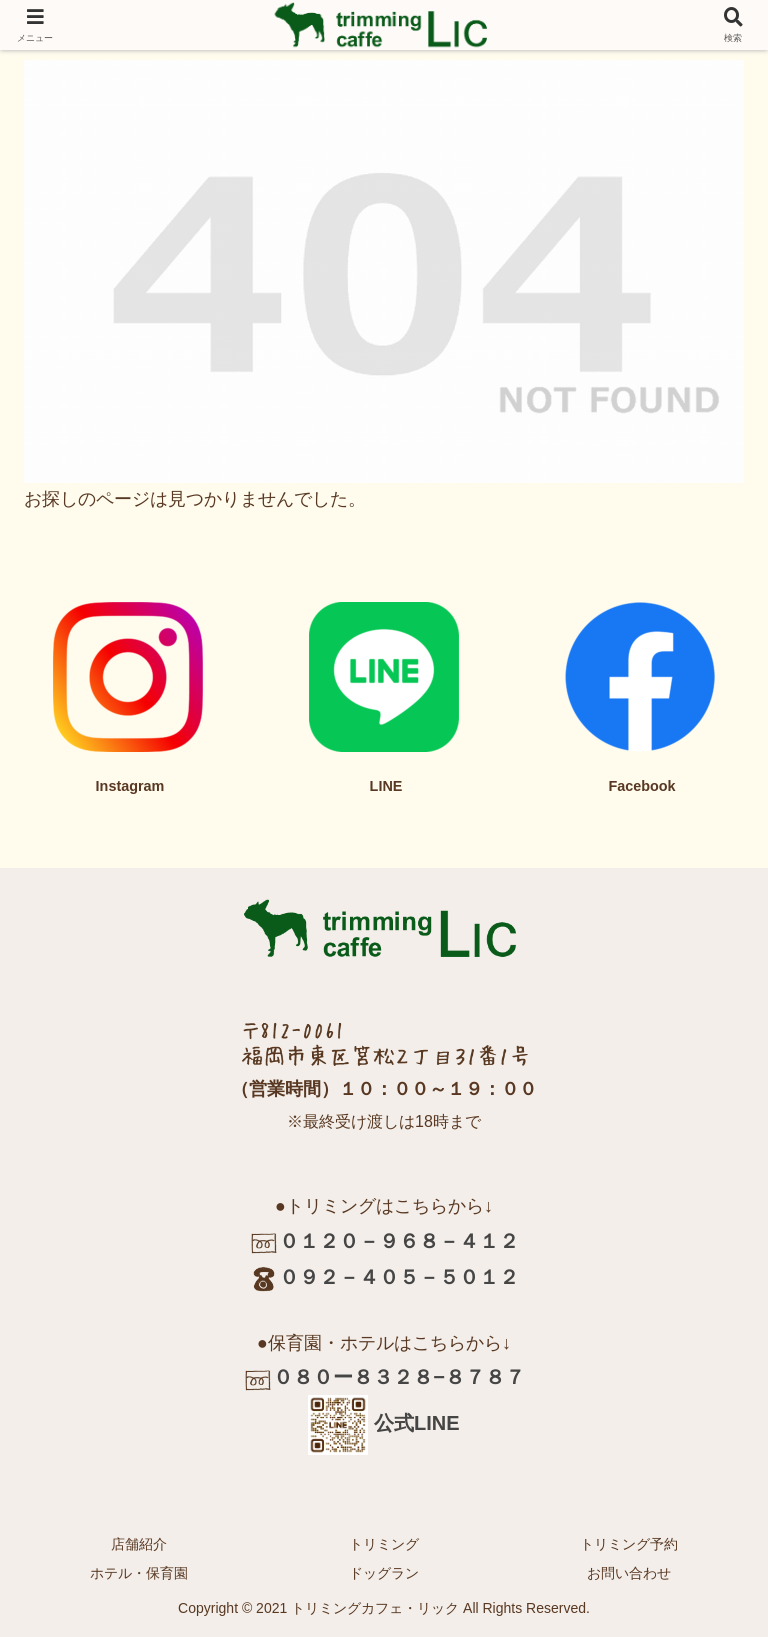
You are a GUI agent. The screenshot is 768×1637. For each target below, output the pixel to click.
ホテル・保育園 (139, 1573)
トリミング (384, 1544)
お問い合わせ (629, 1573)
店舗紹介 (139, 1544)
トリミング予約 (629, 1544)
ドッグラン (384, 1573)
